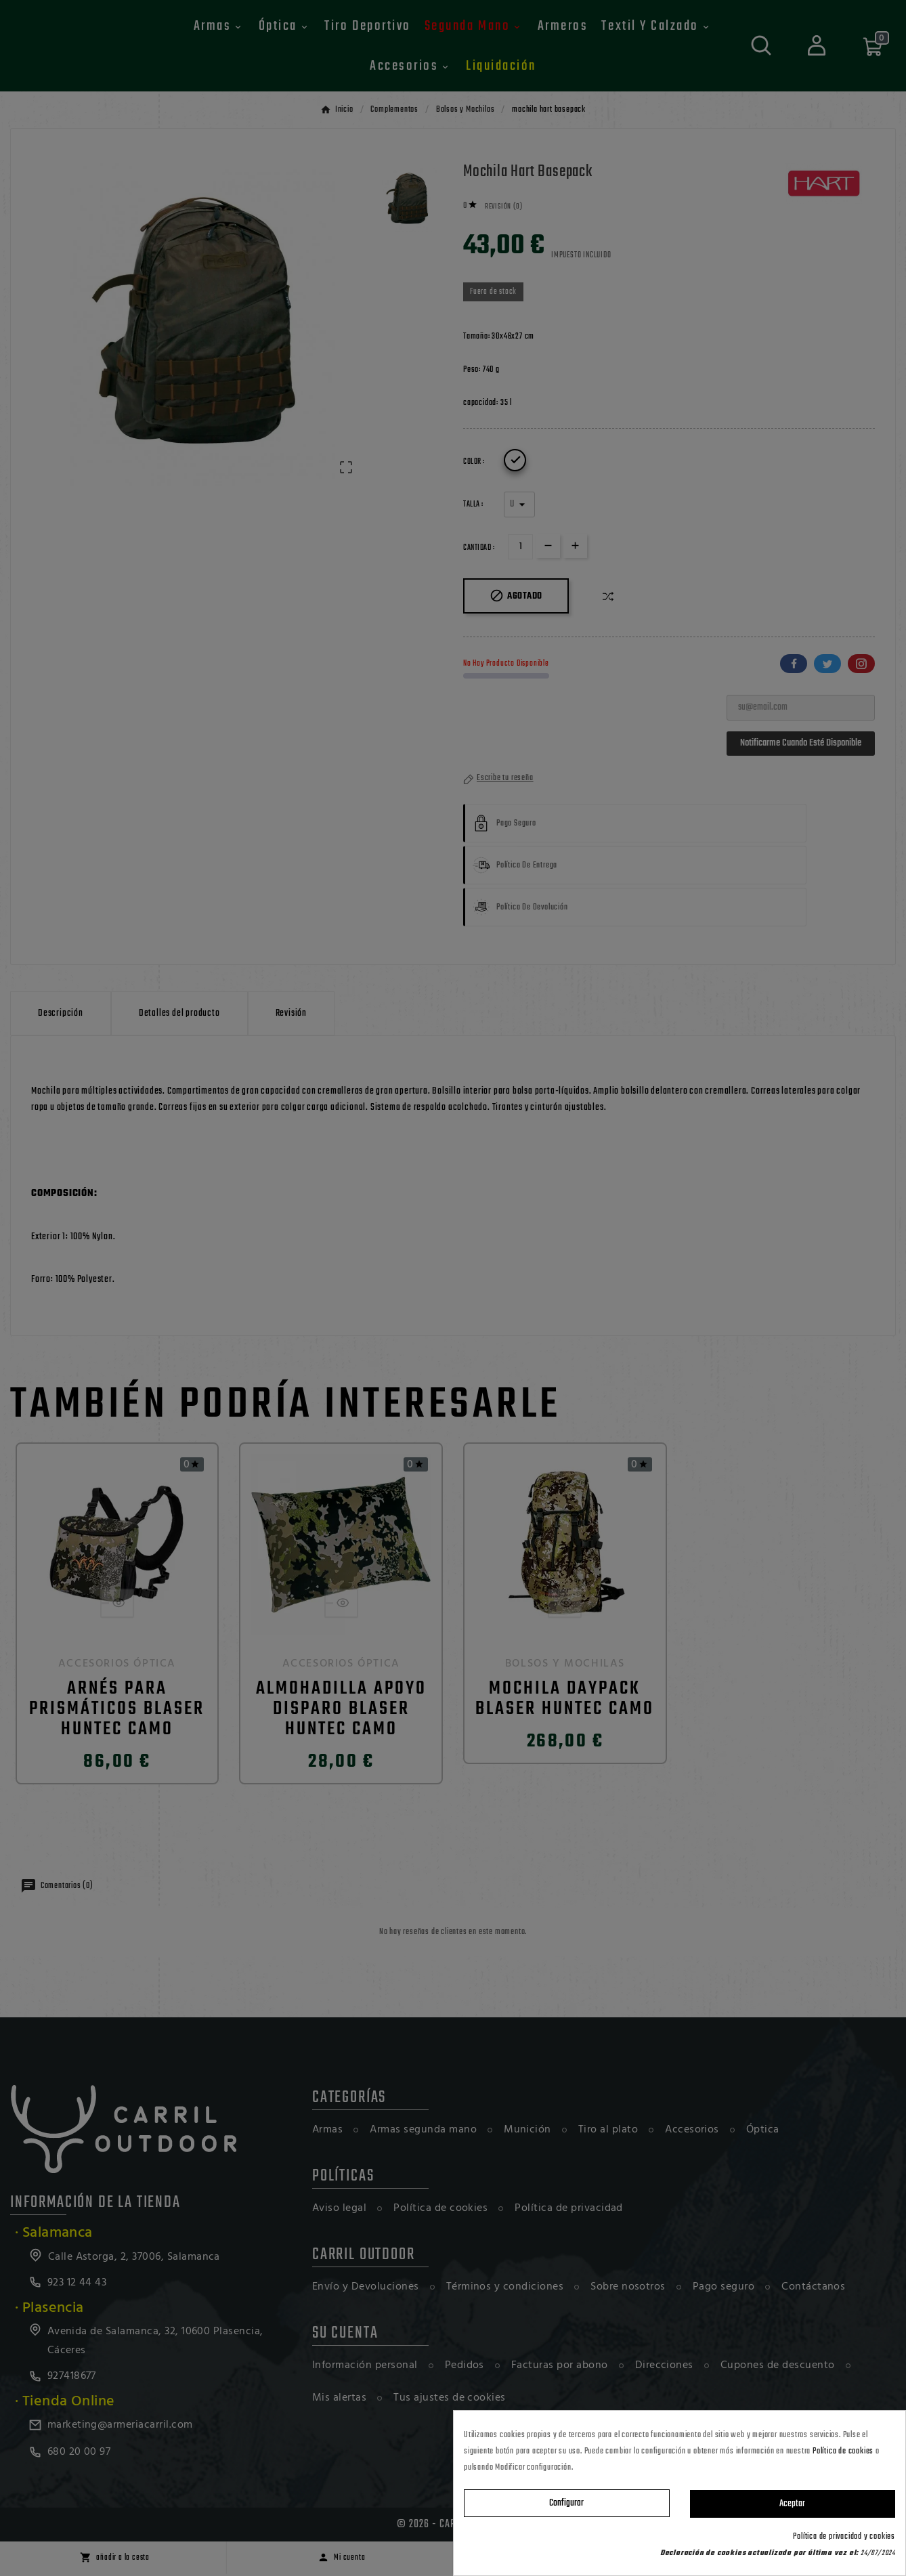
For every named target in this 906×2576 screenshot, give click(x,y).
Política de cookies (843, 2451)
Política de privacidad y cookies (844, 2536)
